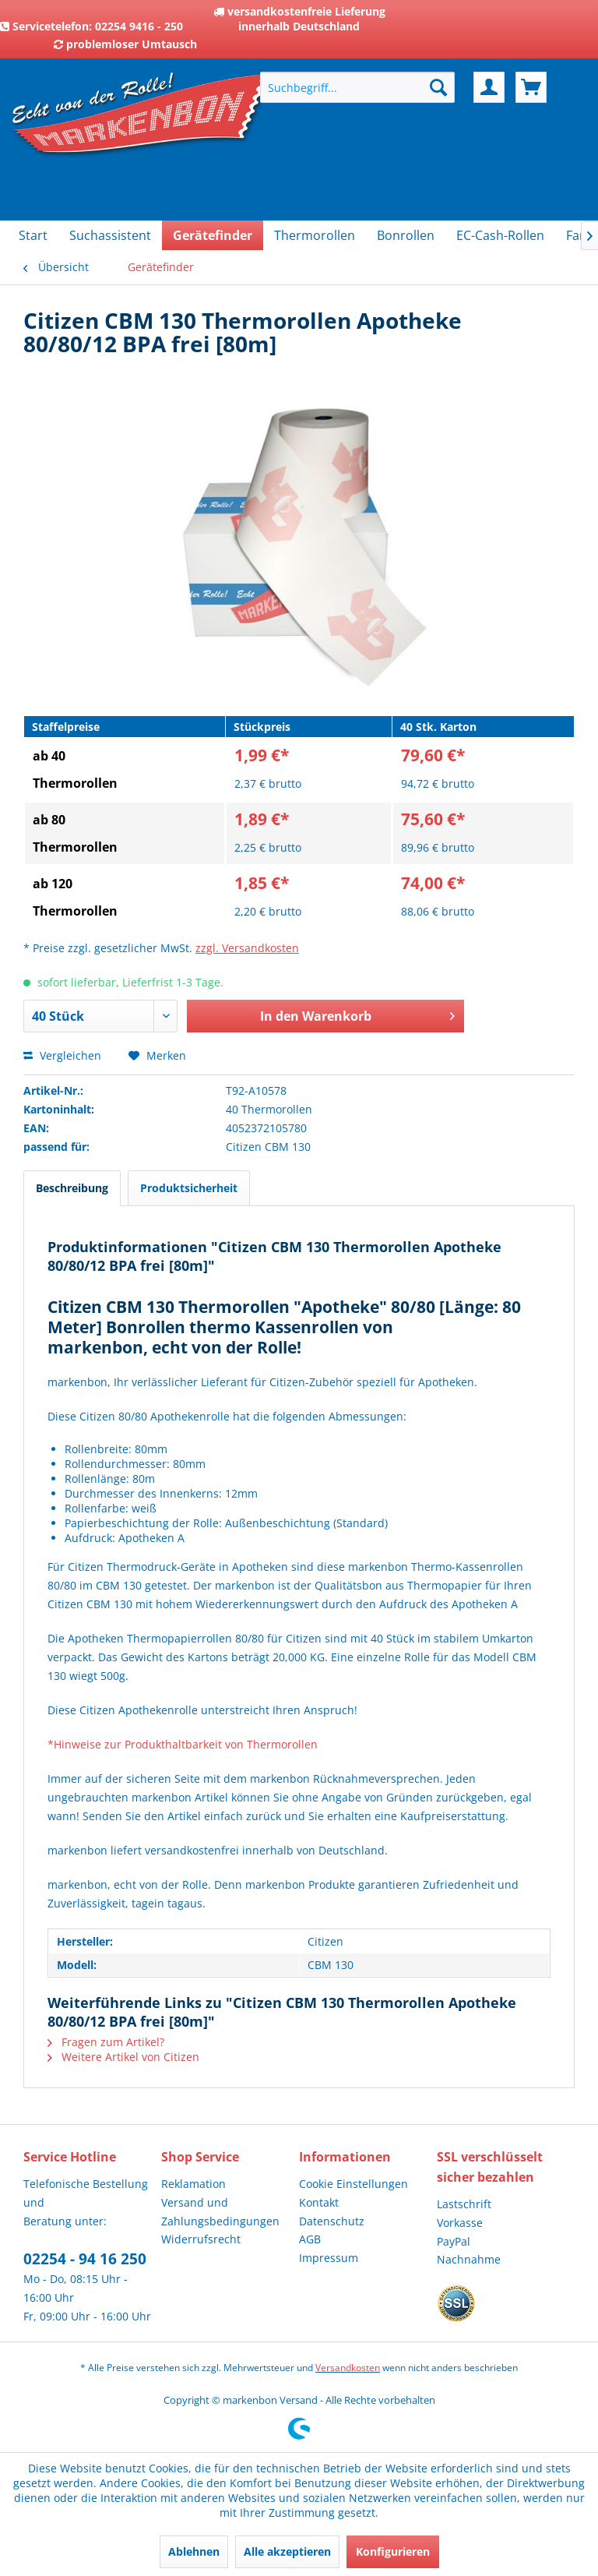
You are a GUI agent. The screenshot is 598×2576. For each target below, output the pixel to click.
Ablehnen (194, 2551)
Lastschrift (464, 2204)
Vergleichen (62, 1055)
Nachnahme (469, 2259)
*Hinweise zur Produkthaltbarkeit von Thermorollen (182, 1744)
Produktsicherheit (188, 1187)
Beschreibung (72, 1187)
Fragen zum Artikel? (105, 2041)
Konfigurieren (393, 2551)
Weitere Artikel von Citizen (123, 2056)
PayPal (453, 2241)
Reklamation (193, 2183)
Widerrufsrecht (201, 2239)
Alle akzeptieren (287, 2551)
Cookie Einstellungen (353, 2183)
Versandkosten (347, 2367)
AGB (310, 2239)
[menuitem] (357, 87)
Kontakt (319, 2202)
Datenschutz (331, 2221)
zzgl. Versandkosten (247, 947)
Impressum (328, 2257)
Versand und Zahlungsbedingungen (220, 2211)
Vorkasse (460, 2222)
